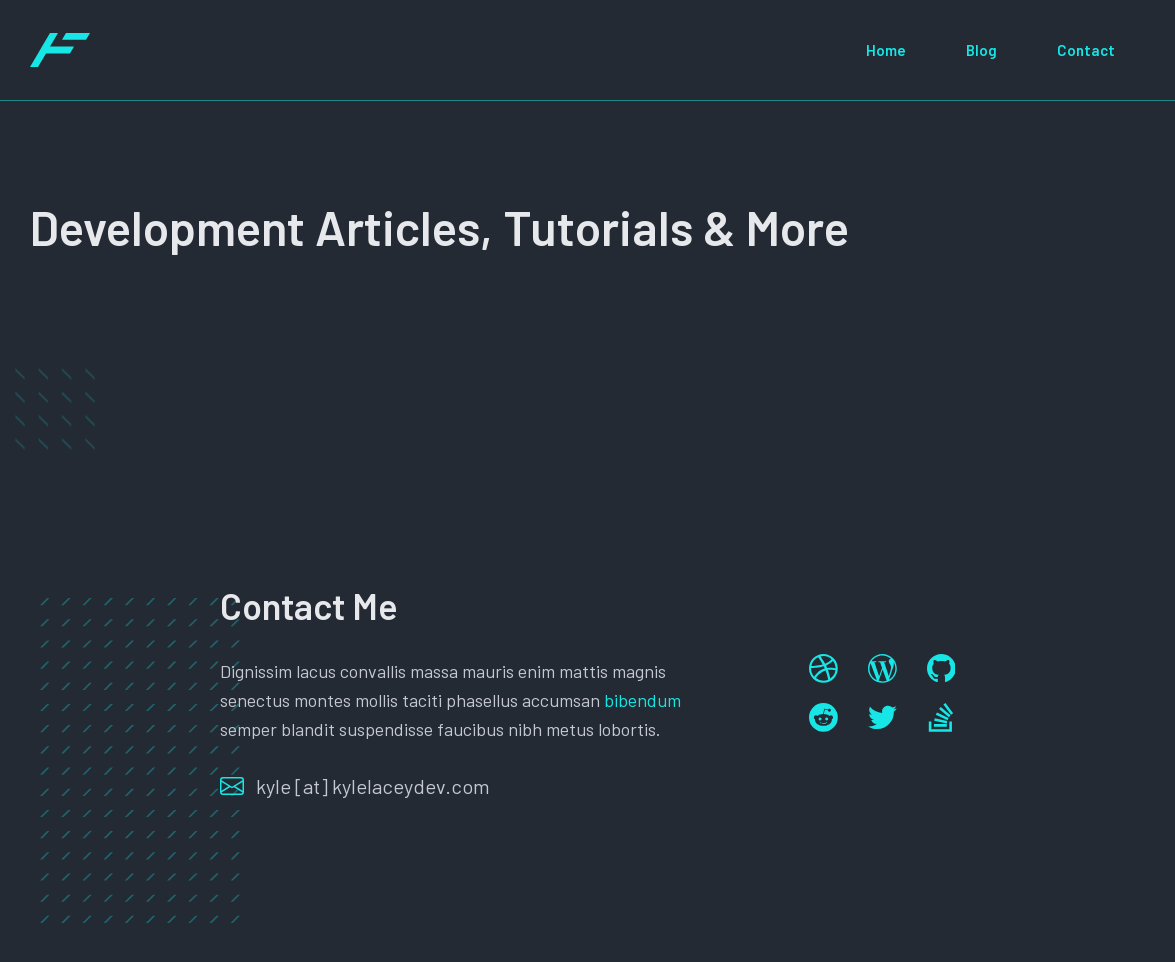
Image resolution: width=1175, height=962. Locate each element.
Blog (981, 50)
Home (886, 50)
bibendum (642, 700)
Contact (1086, 50)
